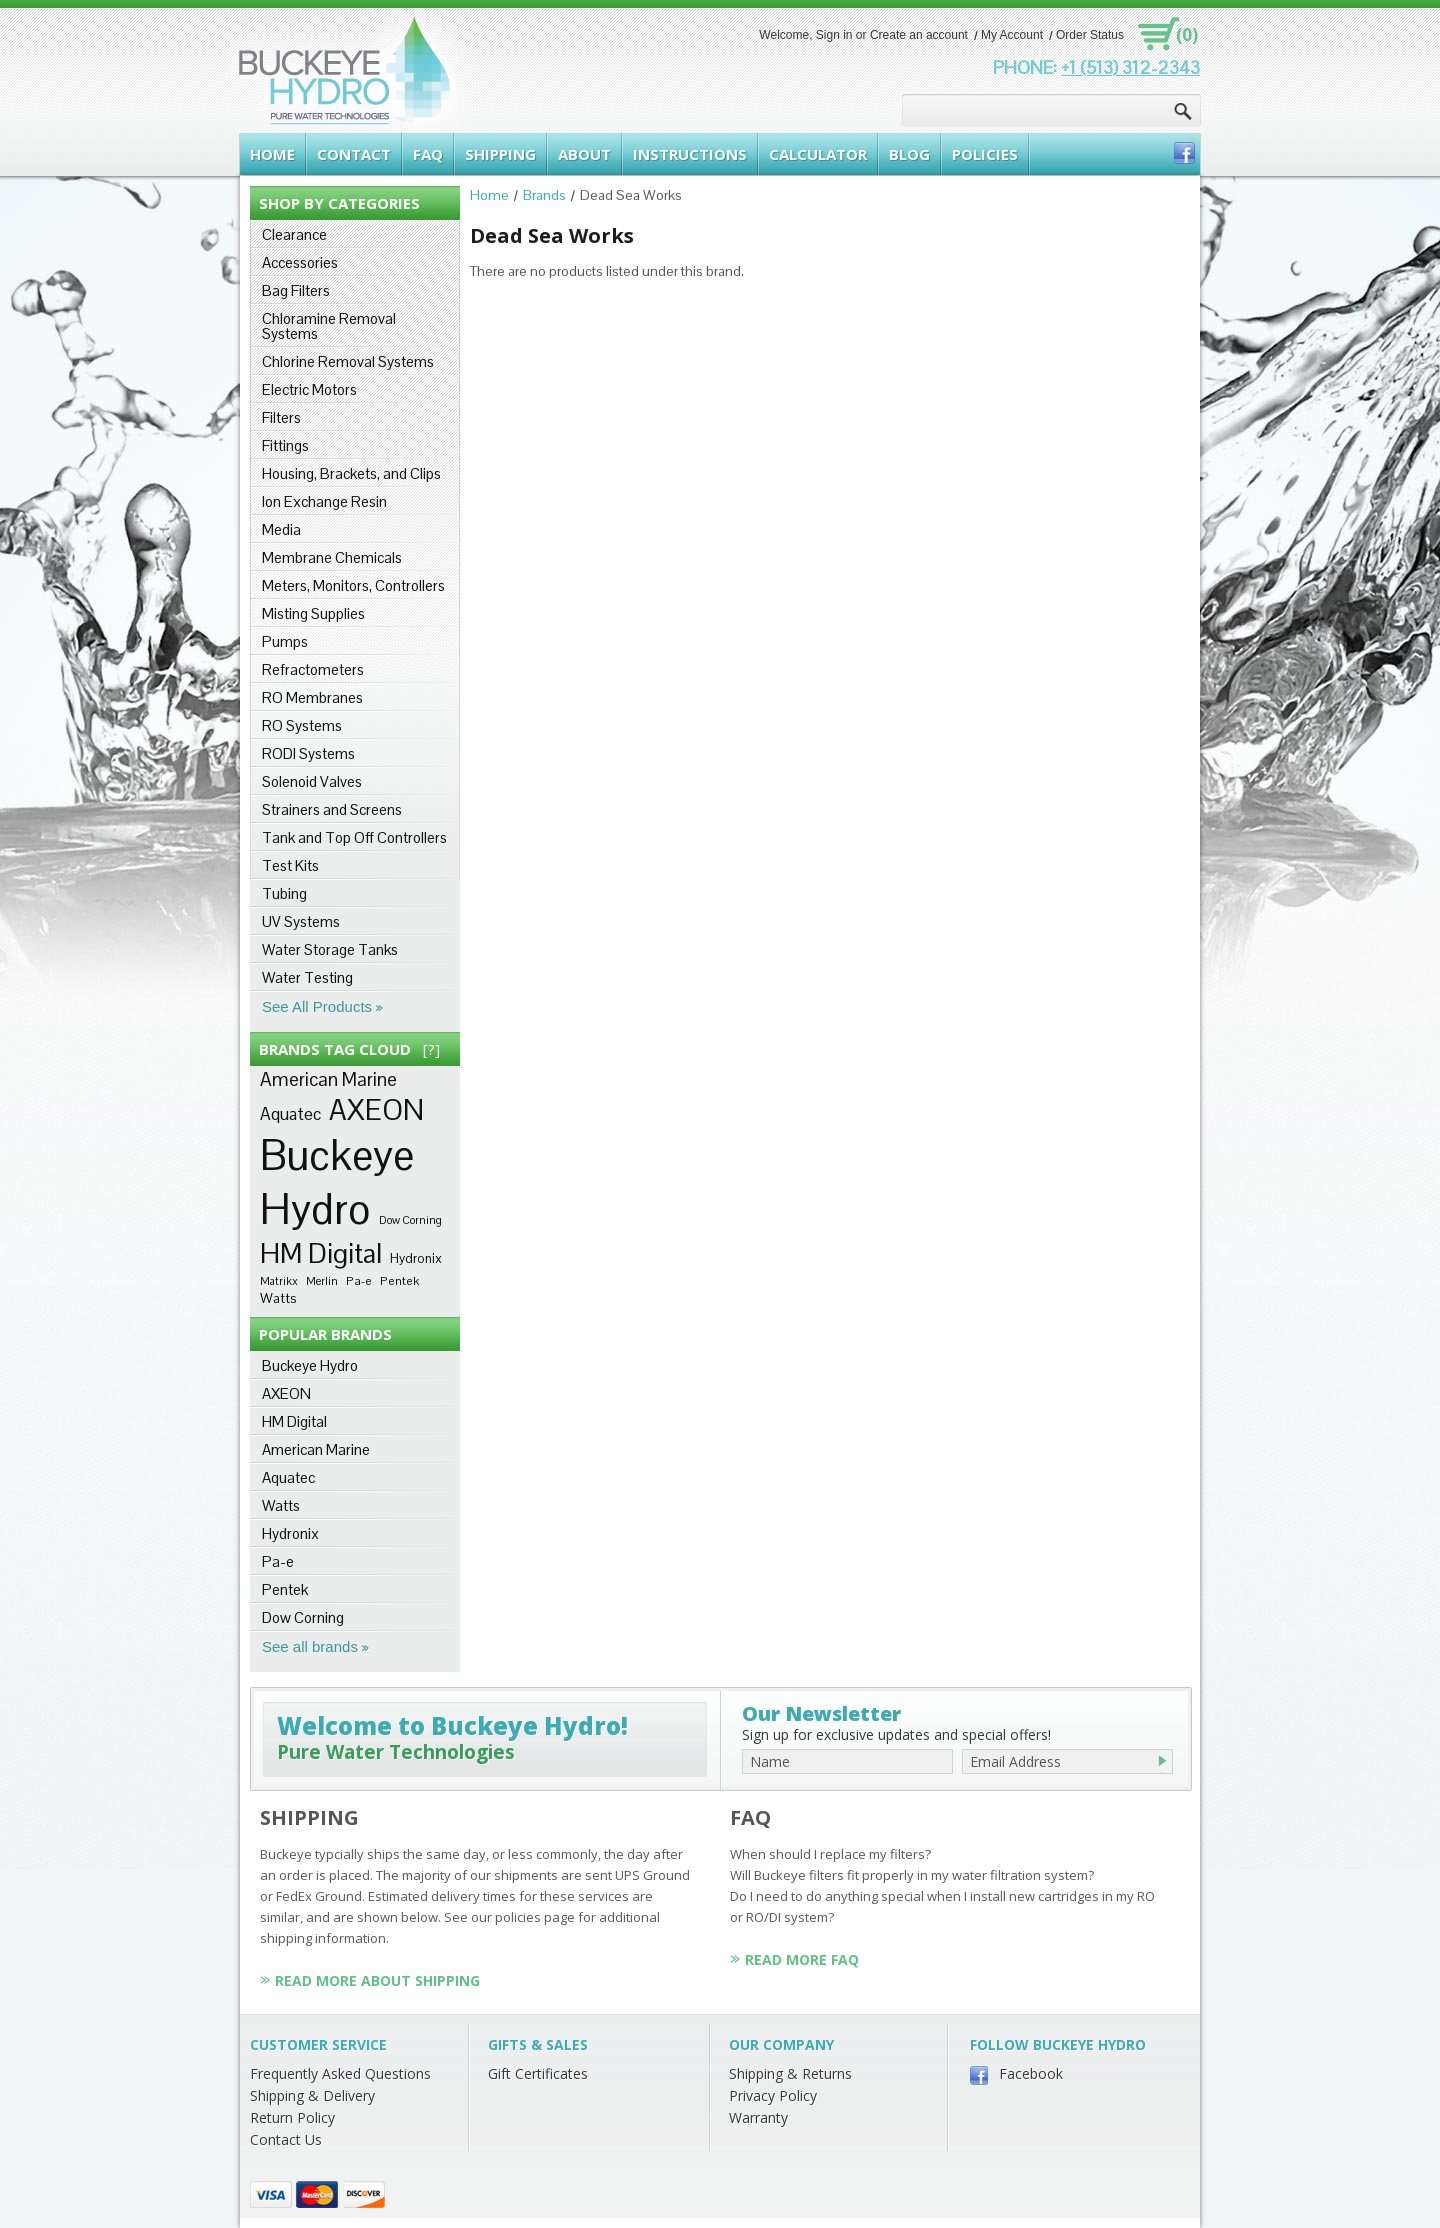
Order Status (1090, 35)
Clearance (294, 234)
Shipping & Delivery (312, 2095)
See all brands (310, 1646)
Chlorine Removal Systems (348, 361)
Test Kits (290, 865)
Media (281, 529)
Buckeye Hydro (337, 1182)
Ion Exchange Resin (324, 501)
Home (489, 195)
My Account (1012, 35)
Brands (544, 195)
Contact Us (286, 2139)
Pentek (399, 1280)
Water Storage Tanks (330, 949)
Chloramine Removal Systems (329, 326)
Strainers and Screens (332, 809)
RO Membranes (312, 697)
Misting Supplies (313, 613)
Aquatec (290, 1114)
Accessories (300, 262)
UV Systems (301, 921)
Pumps (285, 641)
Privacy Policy (773, 2095)
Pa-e (359, 1280)
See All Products (317, 1006)
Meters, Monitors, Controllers (353, 585)
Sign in (834, 35)
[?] (431, 1049)
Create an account (919, 35)
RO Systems (302, 725)
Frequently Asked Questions (340, 2073)
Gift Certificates (538, 2073)
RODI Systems (308, 753)
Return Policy (292, 2117)
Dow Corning (410, 1220)
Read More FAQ (802, 1959)
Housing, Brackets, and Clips (351, 473)
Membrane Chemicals (332, 557)
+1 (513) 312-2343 (1130, 67)
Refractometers (313, 669)
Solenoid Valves (312, 781)
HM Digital (321, 1253)
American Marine (328, 1079)
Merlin (322, 1281)
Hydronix (416, 1258)
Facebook (1031, 2073)
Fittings (285, 445)
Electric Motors (309, 389)
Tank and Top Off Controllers (354, 837)
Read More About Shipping (377, 1980)
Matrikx (279, 1281)
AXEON (376, 1110)
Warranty (758, 2117)
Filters (281, 417)
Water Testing (307, 977)
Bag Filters (296, 290)
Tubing (284, 893)
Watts (278, 1298)
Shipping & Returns (790, 2073)
